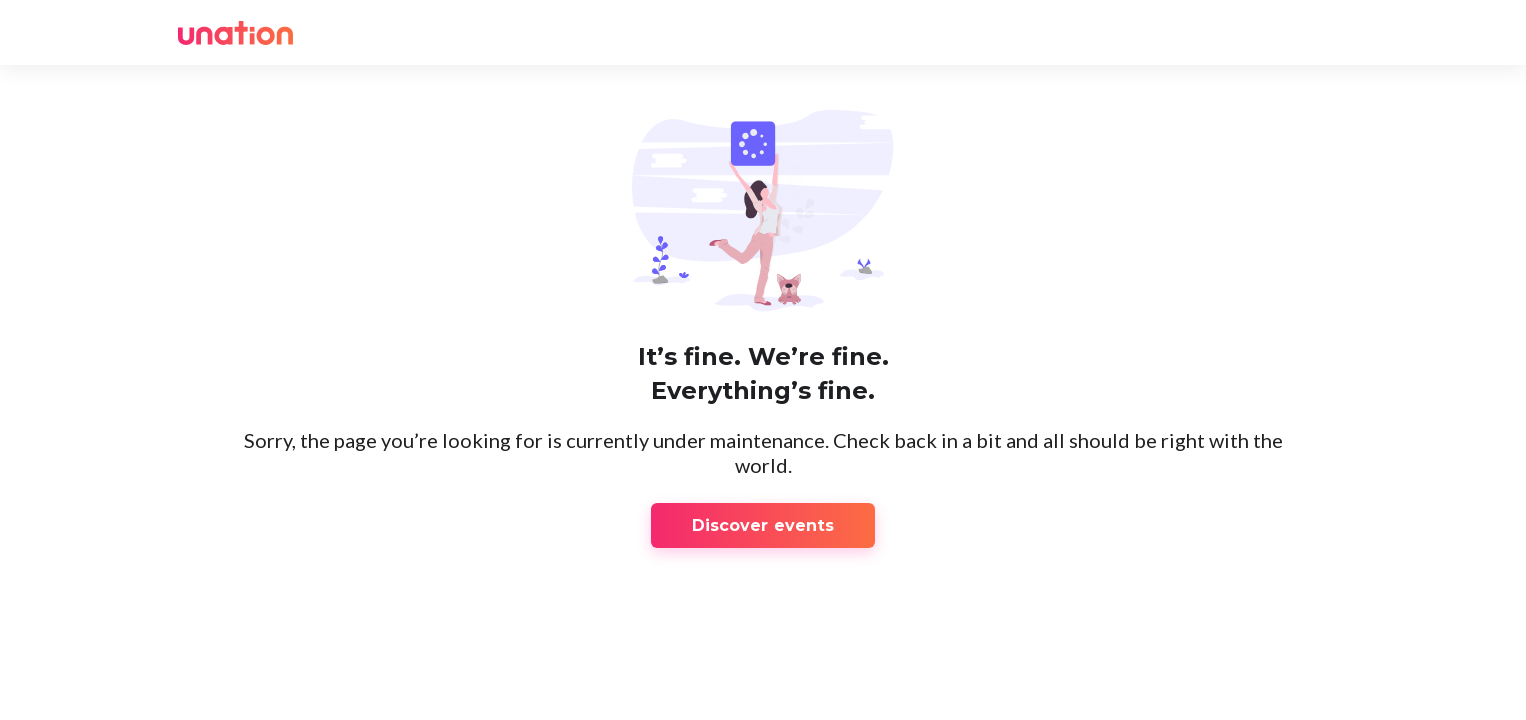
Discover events (763, 525)
